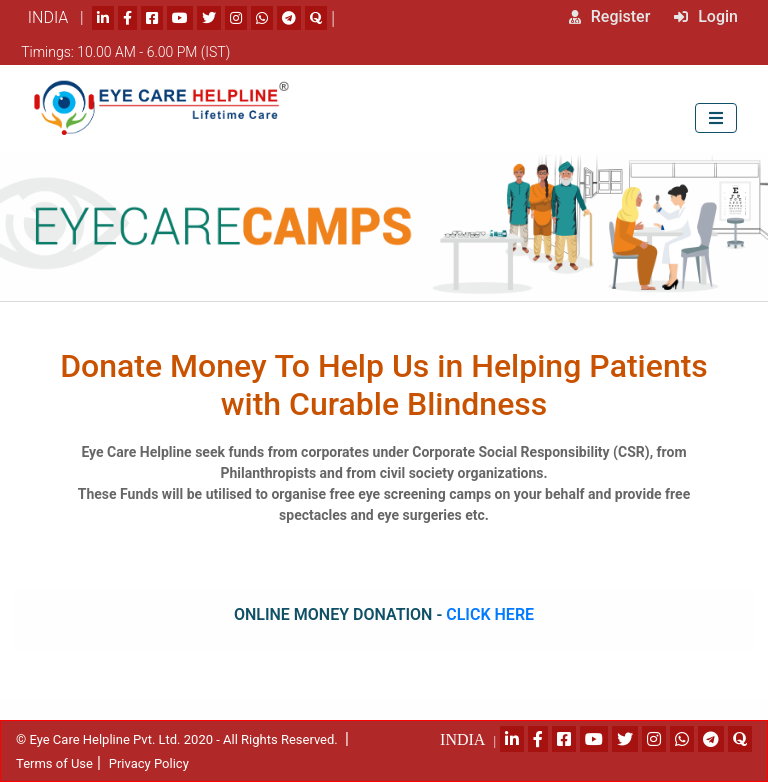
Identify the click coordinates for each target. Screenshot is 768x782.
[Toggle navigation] (716, 117)
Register (610, 16)
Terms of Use (54, 763)
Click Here (490, 614)
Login (706, 16)
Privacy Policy (149, 763)
